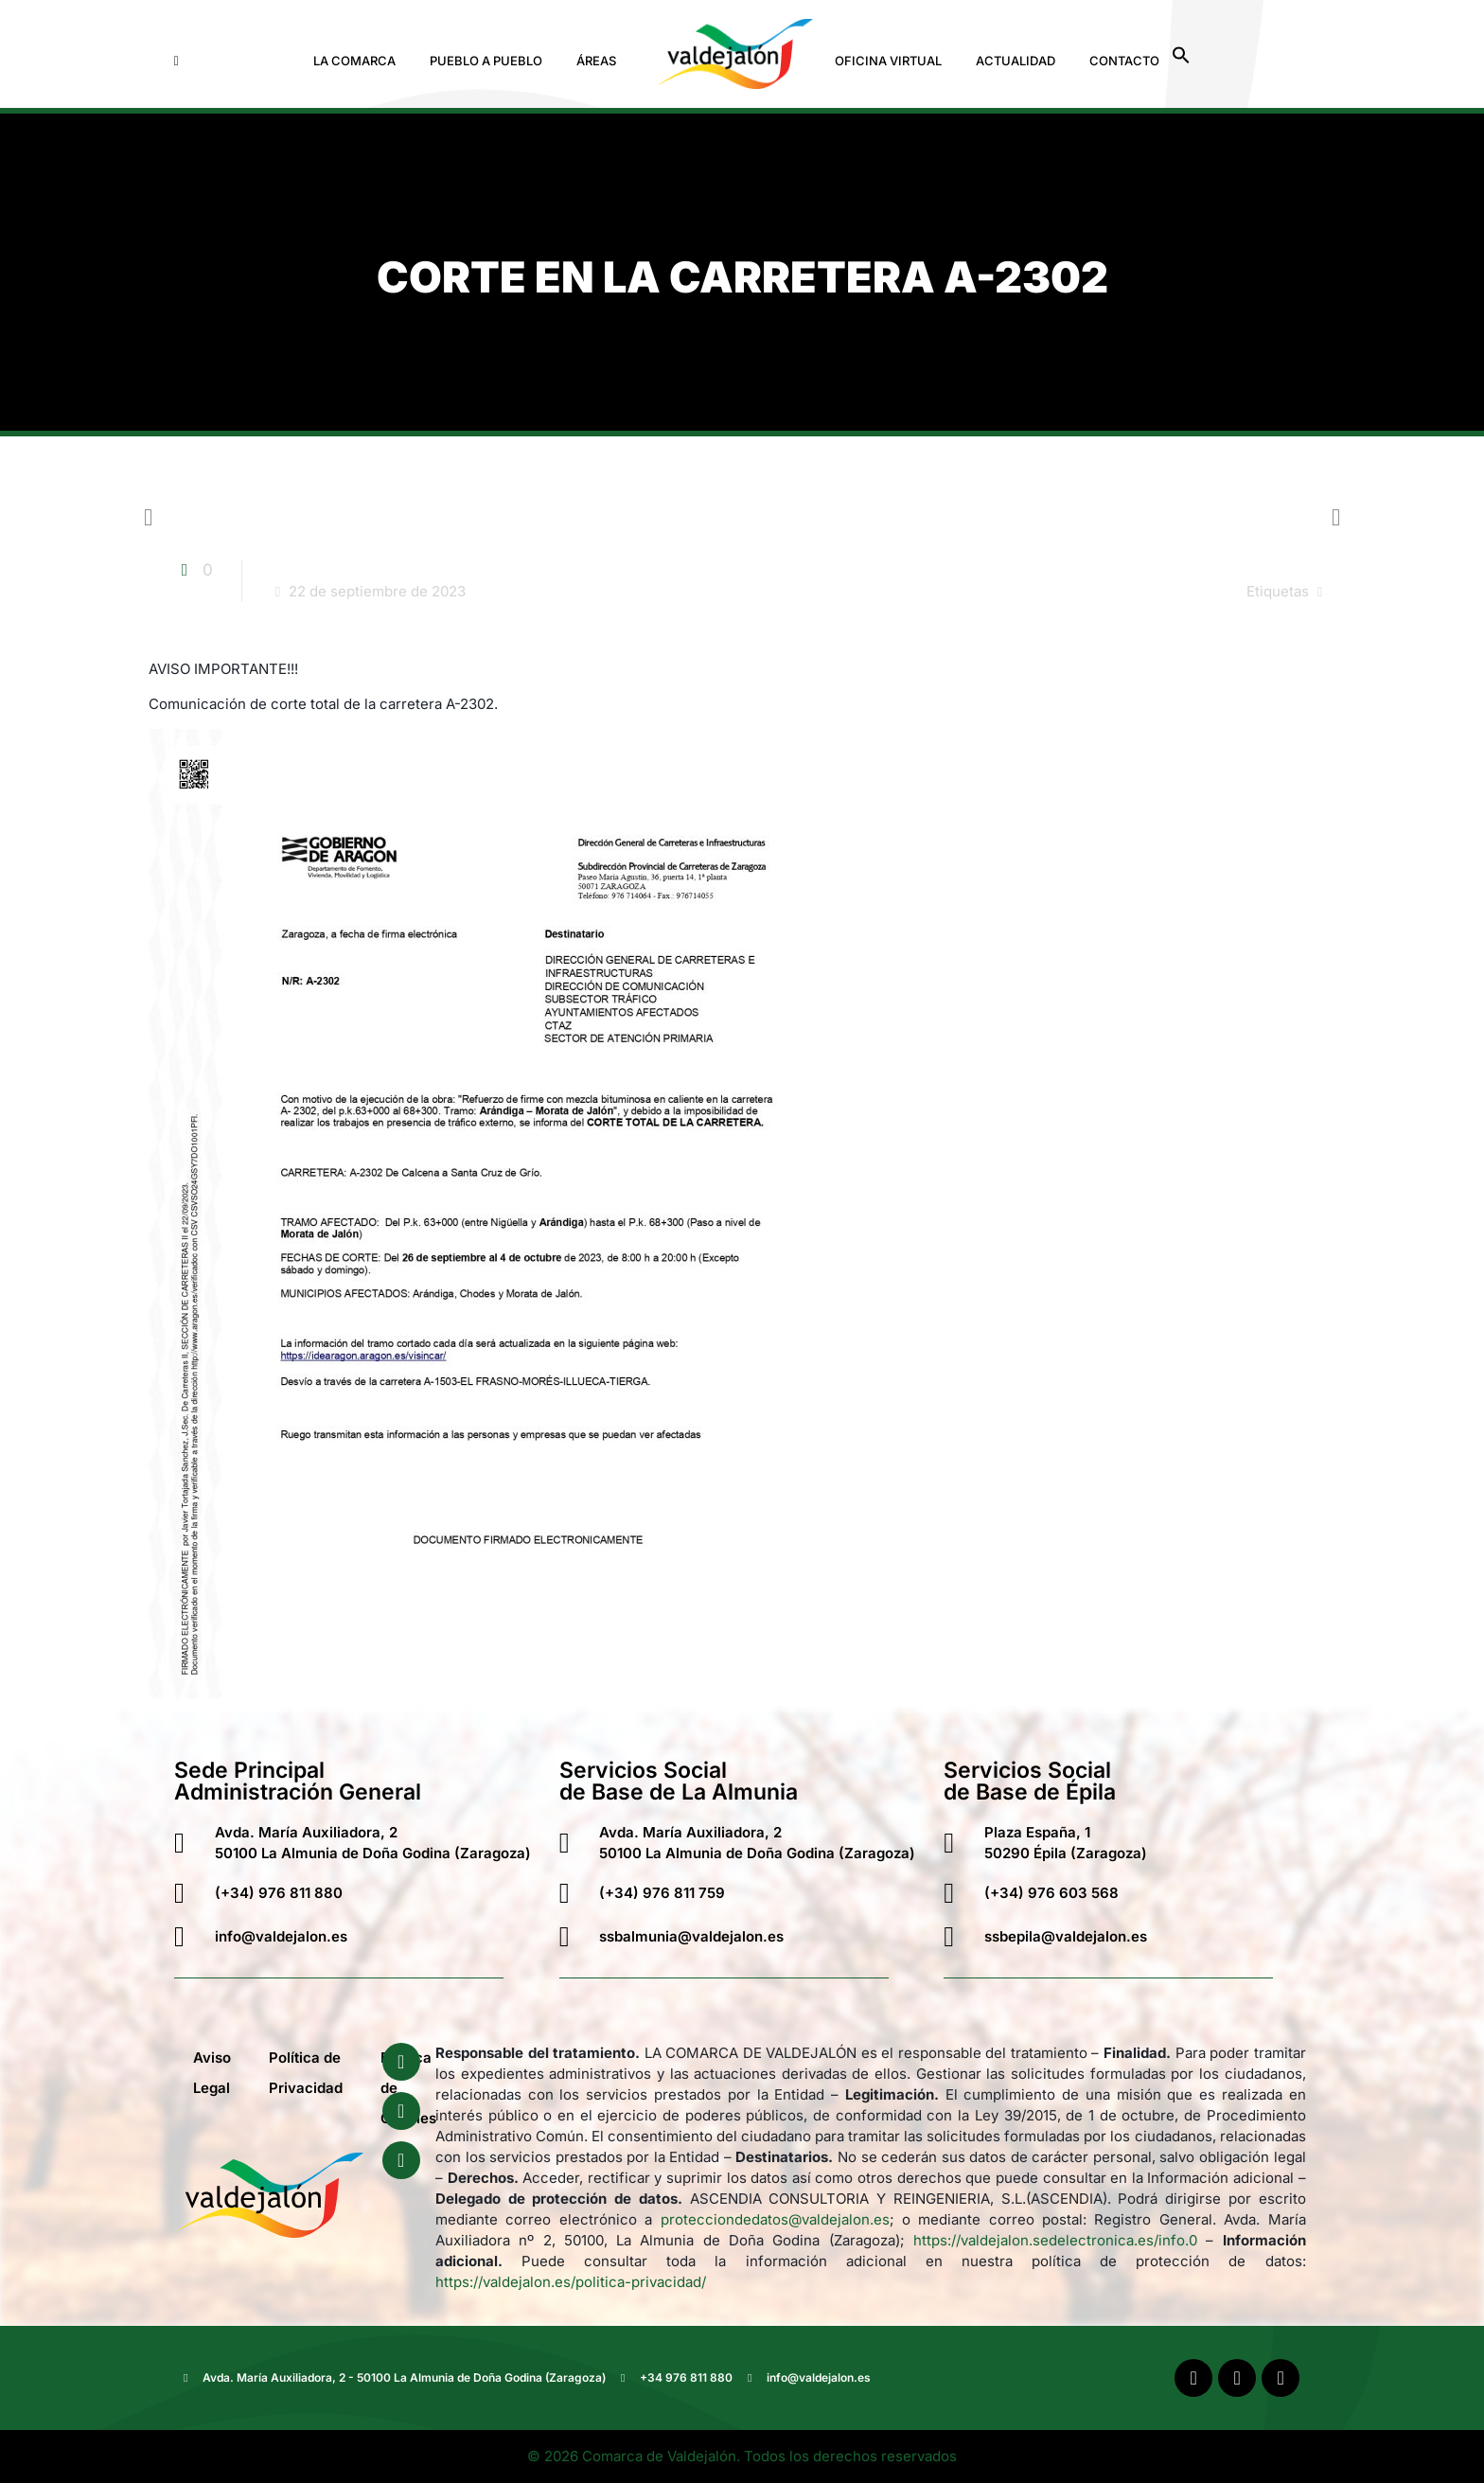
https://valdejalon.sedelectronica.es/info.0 (1055, 2240)
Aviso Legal (212, 2072)
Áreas (596, 60)
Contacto (1124, 60)
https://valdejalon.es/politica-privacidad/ (570, 2282)
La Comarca (354, 60)
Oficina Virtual (888, 60)
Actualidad (1015, 60)
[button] (359, 61)
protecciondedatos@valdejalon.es (775, 2219)
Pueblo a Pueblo (486, 60)
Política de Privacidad (306, 2072)
